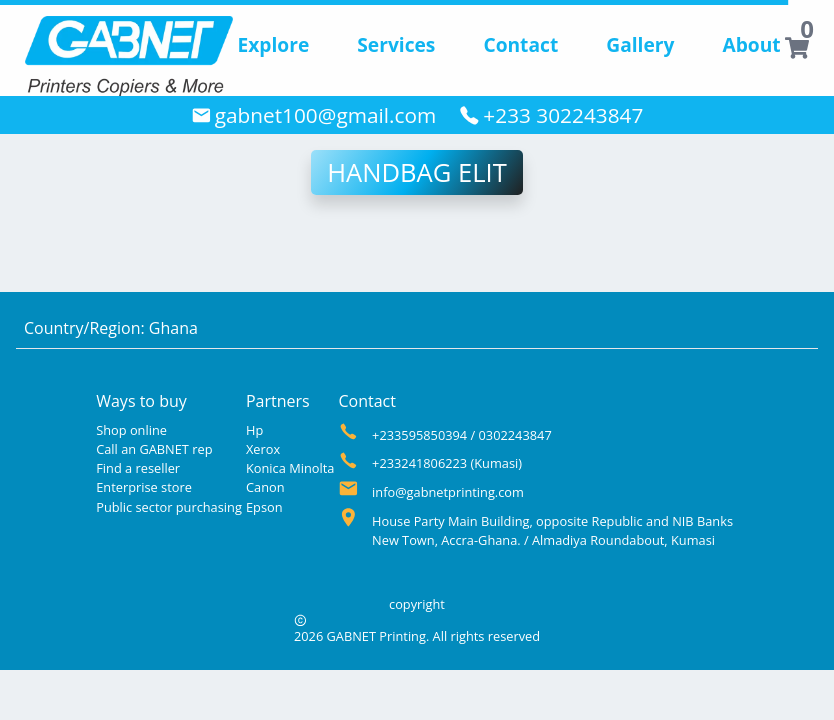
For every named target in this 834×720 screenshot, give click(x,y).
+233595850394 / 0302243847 (462, 435)
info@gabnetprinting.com (448, 492)
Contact (520, 44)
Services (396, 44)
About (751, 44)
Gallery (640, 44)
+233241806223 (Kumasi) (447, 463)
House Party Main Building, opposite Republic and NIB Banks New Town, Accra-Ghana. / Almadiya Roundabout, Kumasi (552, 530)
